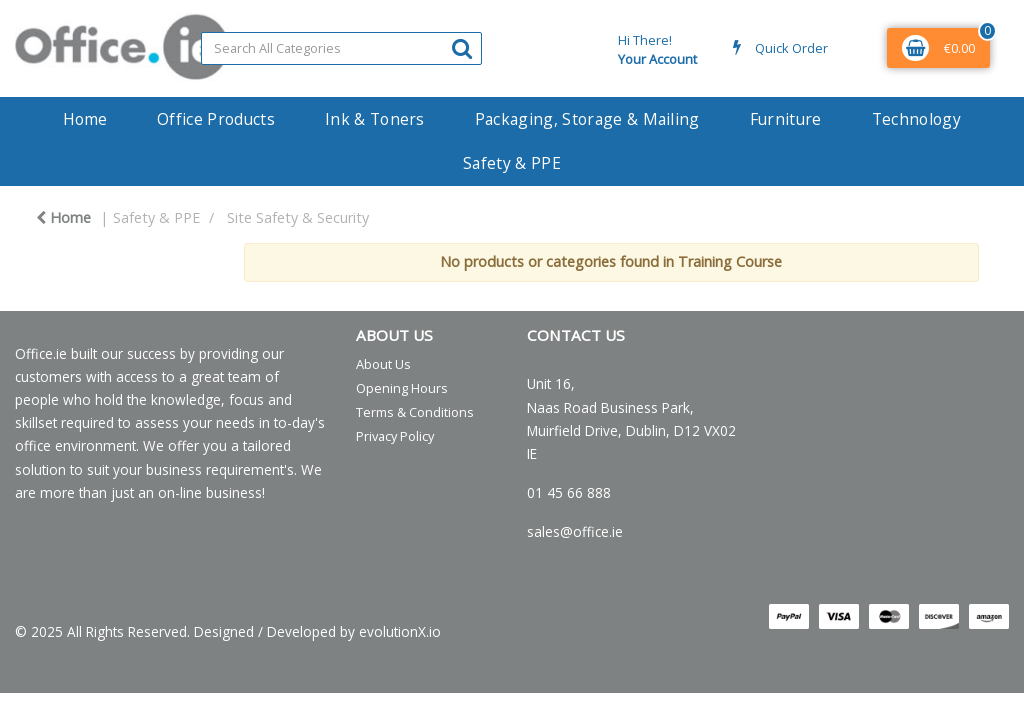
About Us (383, 364)
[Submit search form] (462, 47)
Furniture (786, 119)
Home (85, 119)
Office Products (216, 119)
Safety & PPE (512, 163)
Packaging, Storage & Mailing (587, 119)
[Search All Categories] (341, 48)
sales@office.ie (575, 531)
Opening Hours (402, 388)
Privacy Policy (395, 436)
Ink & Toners (375, 119)
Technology (916, 119)
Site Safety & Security (298, 217)
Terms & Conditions (415, 412)
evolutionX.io (400, 631)
